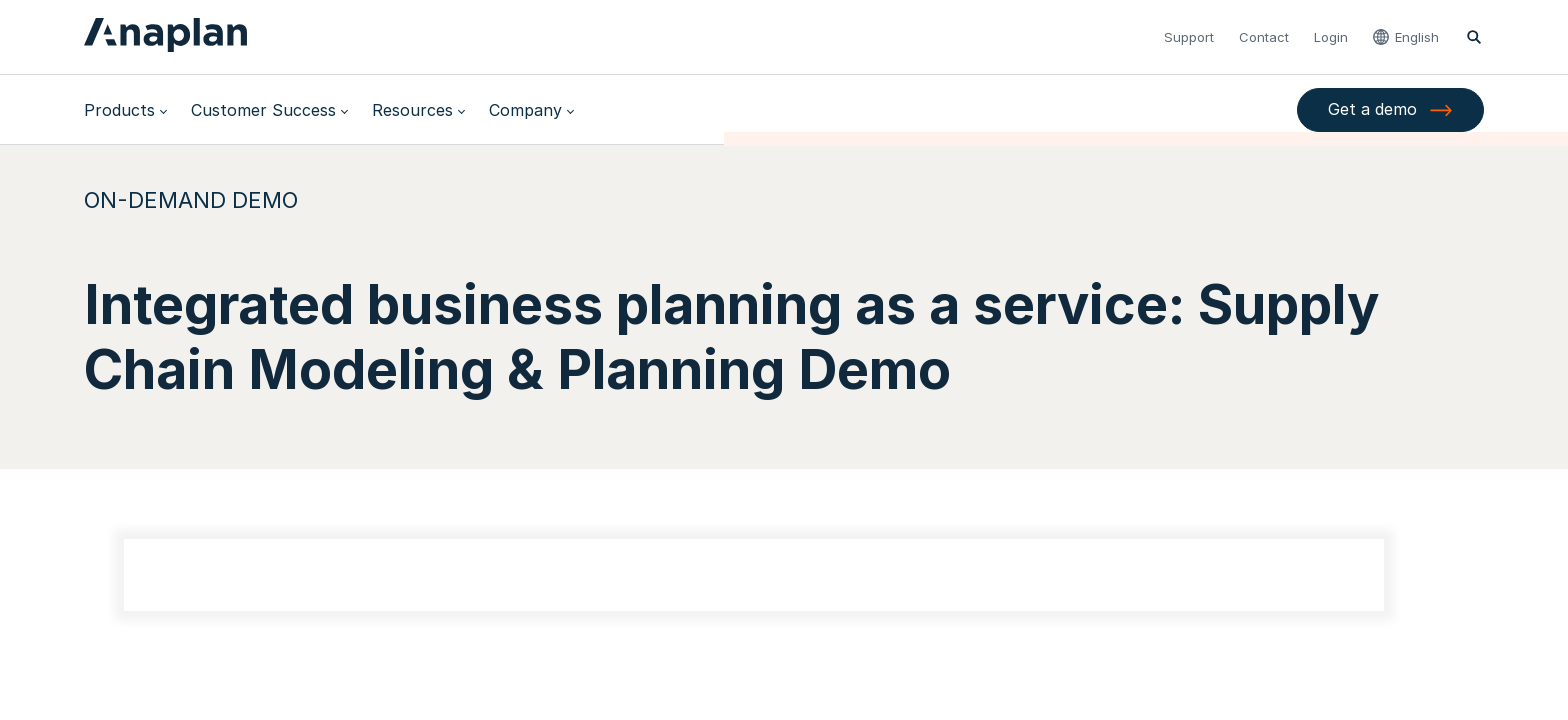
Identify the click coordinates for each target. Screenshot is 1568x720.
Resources (412, 110)
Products (119, 110)
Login (1331, 37)
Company (525, 110)
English (1417, 37)
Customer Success (263, 110)
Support (1189, 37)
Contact (1264, 37)
